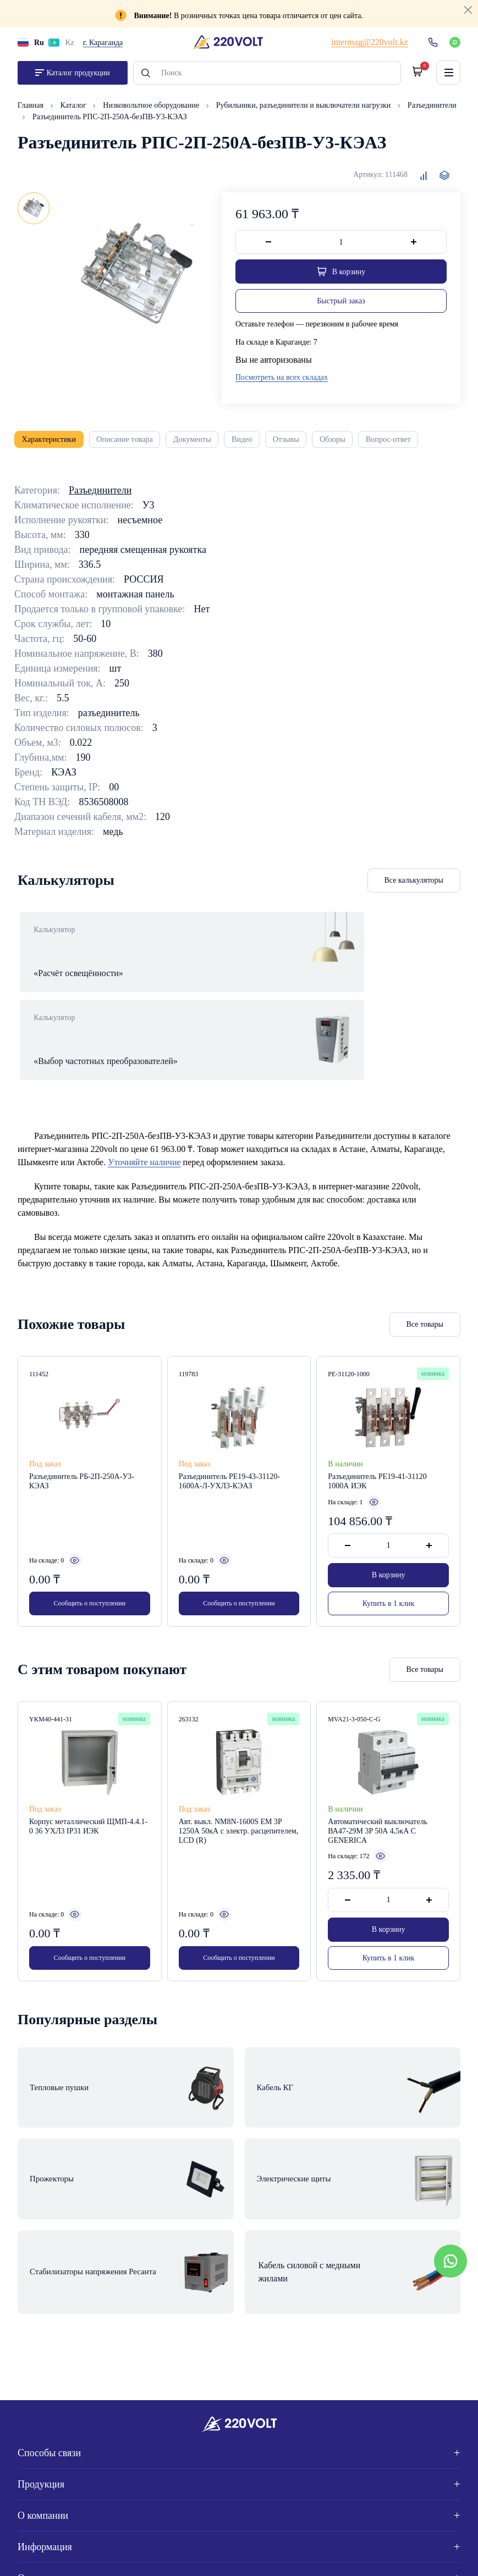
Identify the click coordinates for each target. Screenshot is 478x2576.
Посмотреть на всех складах (281, 382)
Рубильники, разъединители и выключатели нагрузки (304, 110)
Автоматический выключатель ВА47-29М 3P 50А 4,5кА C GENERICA (377, 1801)
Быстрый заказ (341, 306)
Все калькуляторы (414, 887)
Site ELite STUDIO (419, 2554)
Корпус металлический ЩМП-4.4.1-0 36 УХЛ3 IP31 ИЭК (88, 1796)
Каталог (75, 110)
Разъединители (432, 110)
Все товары (424, 1293)
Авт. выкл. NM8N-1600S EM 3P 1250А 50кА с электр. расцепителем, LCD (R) (239, 1801)
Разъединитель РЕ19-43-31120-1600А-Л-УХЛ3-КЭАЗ (229, 1450)
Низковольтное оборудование (152, 110)
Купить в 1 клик (388, 1572)
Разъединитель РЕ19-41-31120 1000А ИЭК (377, 1450)
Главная (32, 110)
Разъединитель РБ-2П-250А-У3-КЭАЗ (81, 1450)
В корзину (388, 1544)
